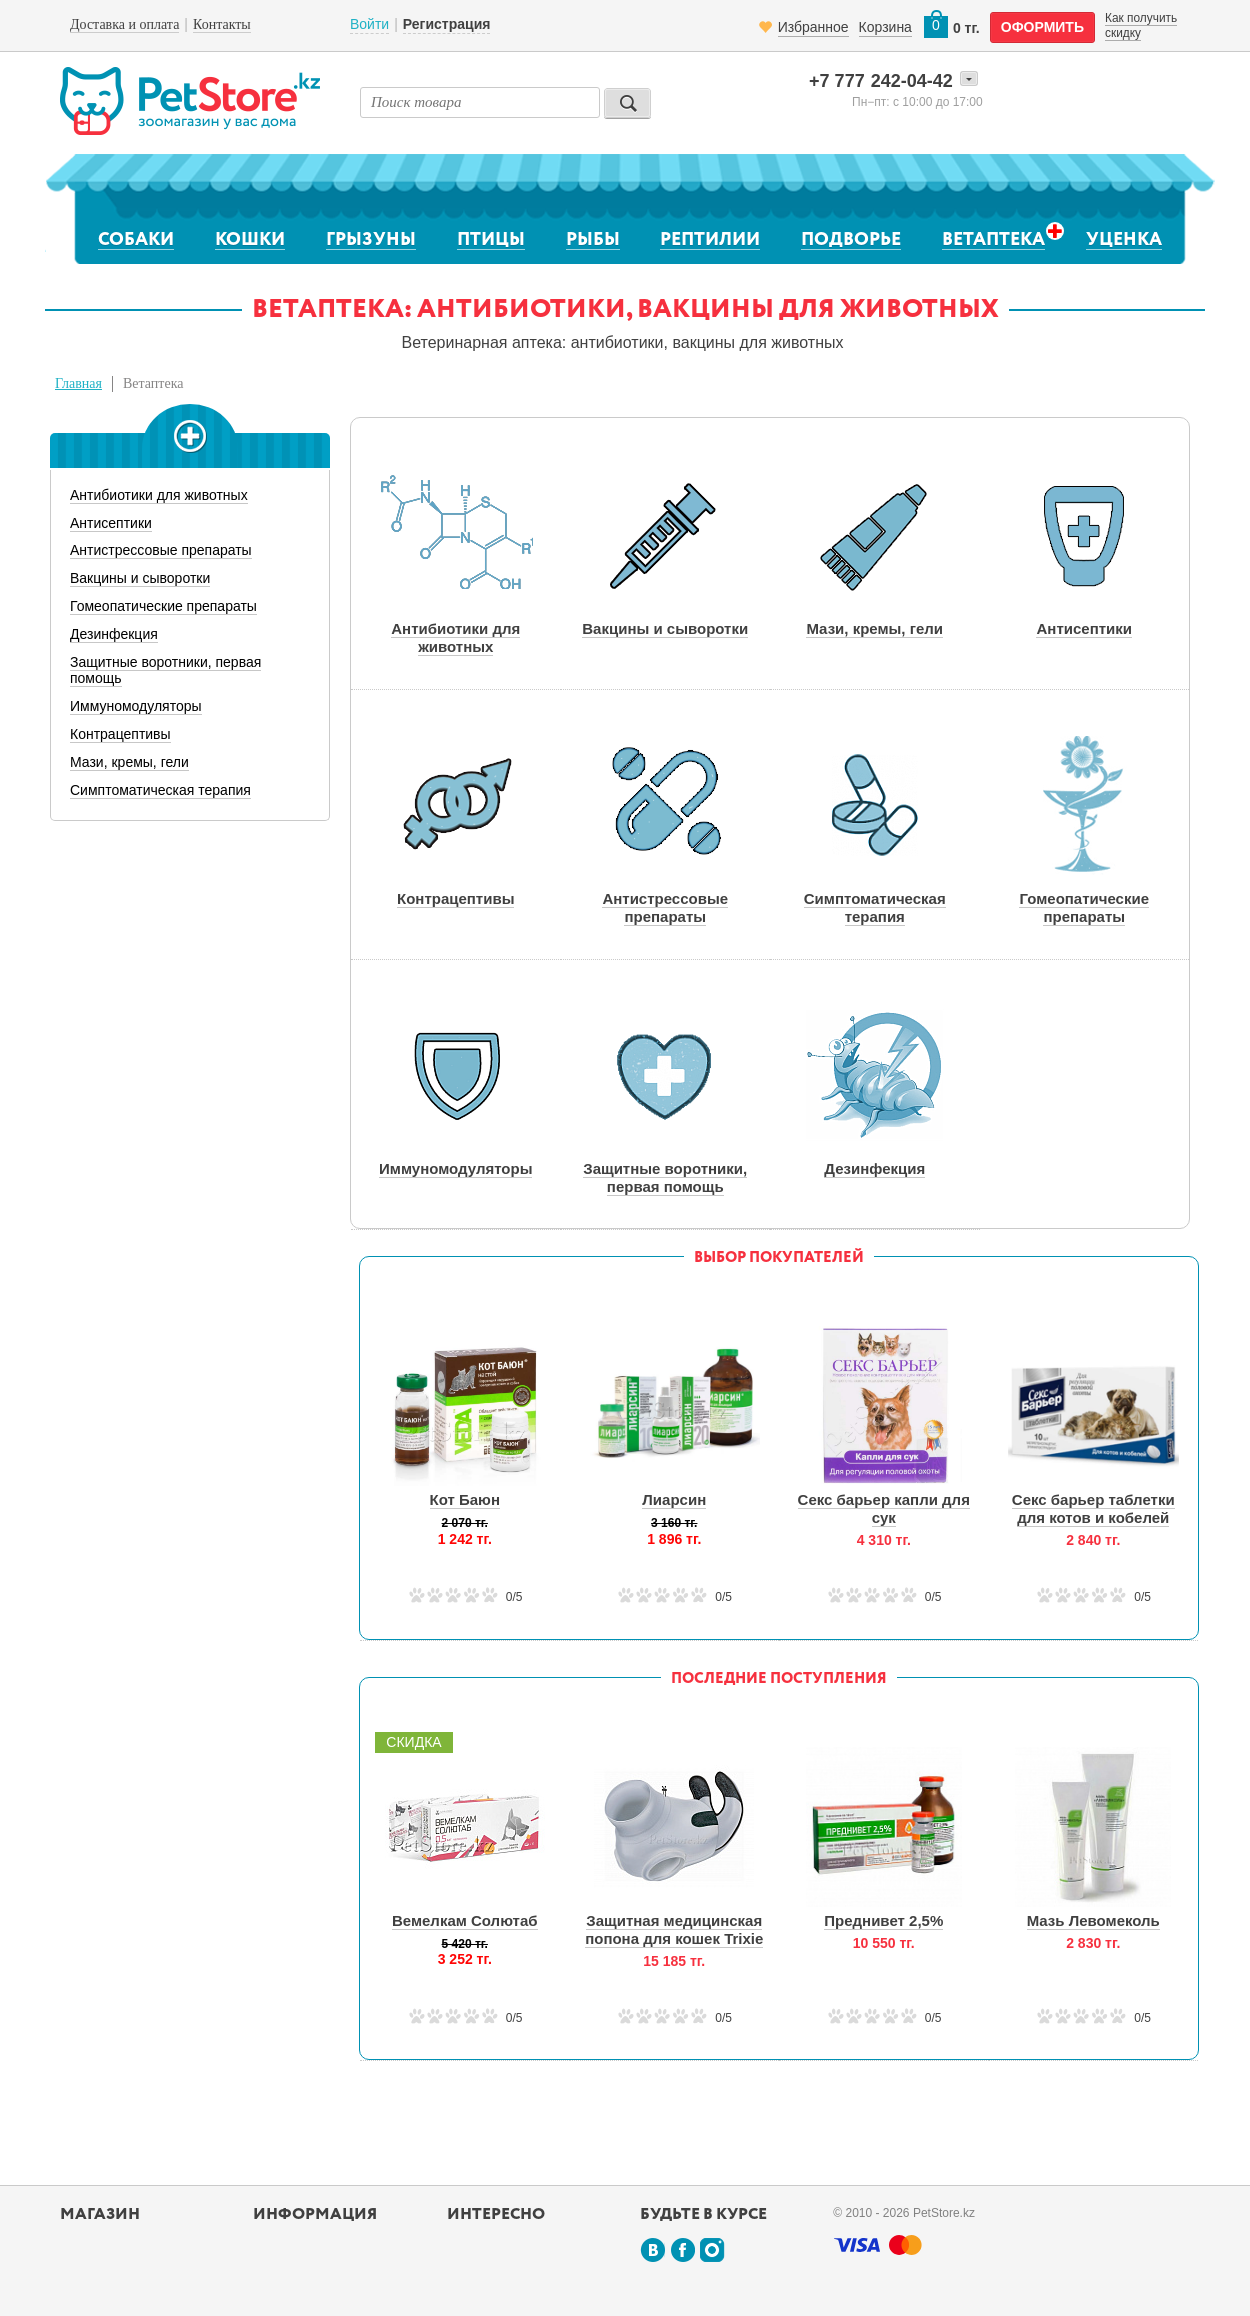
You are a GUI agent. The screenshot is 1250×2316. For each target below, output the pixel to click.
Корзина (885, 27)
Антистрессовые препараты (161, 550)
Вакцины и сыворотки (140, 578)
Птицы (491, 240)
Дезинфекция (114, 634)
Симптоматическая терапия (160, 790)
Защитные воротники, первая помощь (165, 670)
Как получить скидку (1141, 25)
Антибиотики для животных (159, 495)
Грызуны (371, 240)
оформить (1042, 27)
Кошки (250, 240)
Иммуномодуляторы (136, 706)
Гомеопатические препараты (163, 606)
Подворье (851, 240)
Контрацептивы (120, 734)
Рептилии (710, 240)
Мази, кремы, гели (129, 762)
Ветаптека (993, 239)
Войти (369, 24)
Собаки (136, 240)
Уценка (1124, 240)
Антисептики (111, 523)
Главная (78, 383)
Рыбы (593, 240)
